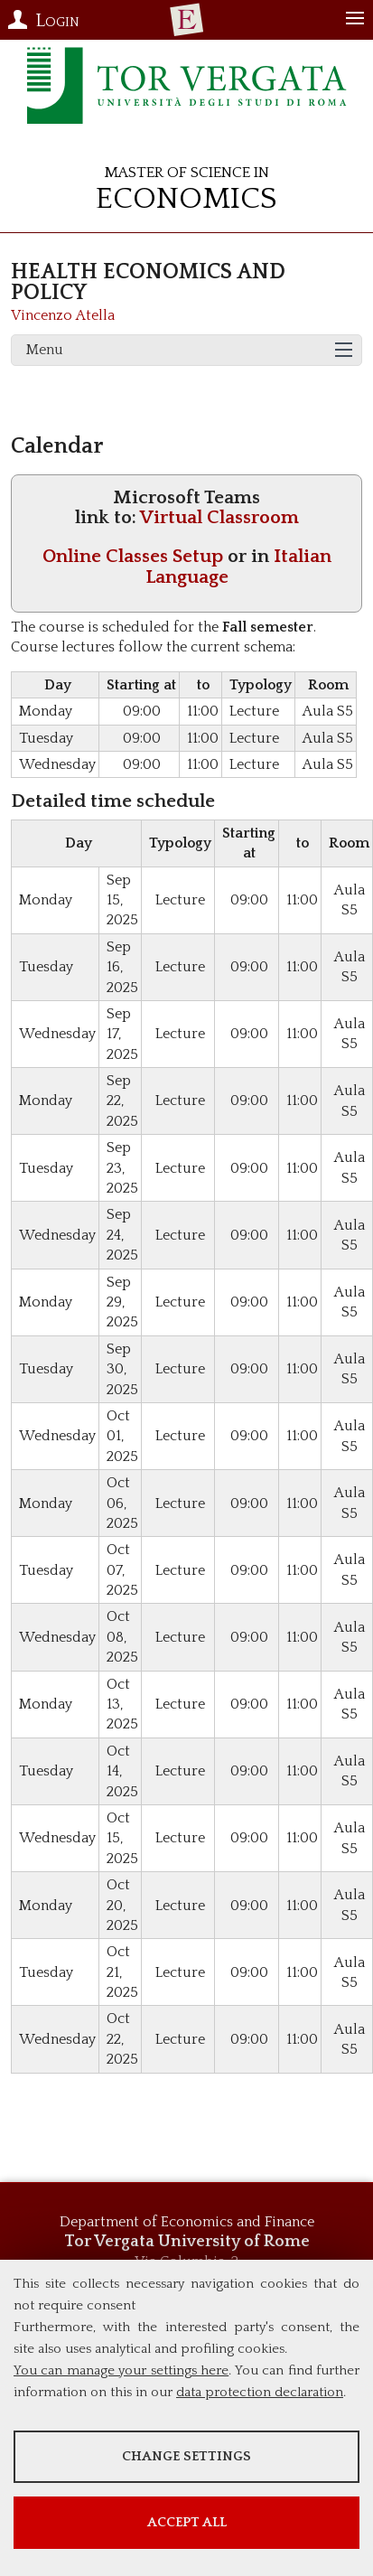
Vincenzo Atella (63, 315)
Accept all (187, 2522)
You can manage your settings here (121, 2370)
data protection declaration (259, 2392)
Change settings (186, 2456)
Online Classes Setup (132, 556)
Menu (44, 350)
